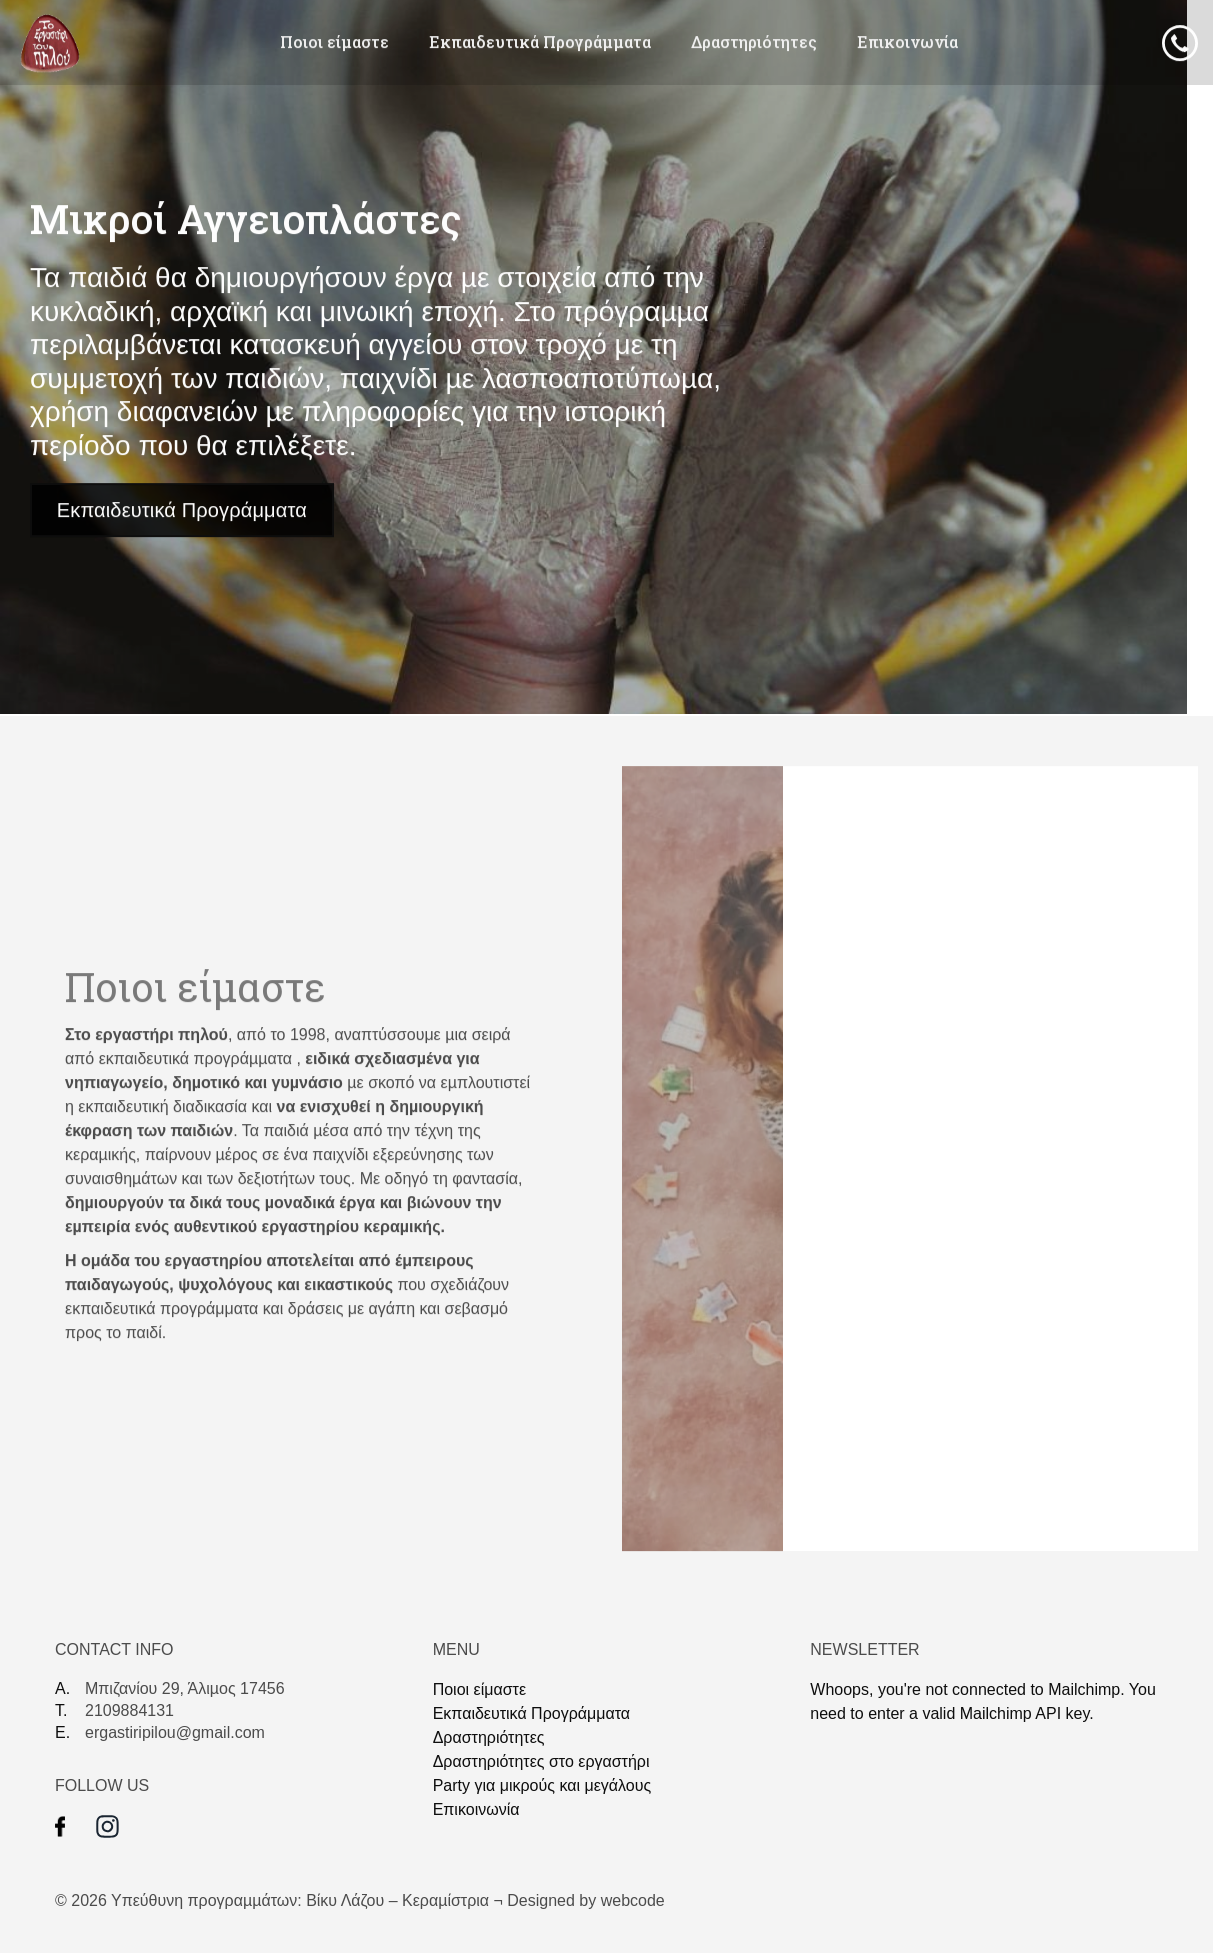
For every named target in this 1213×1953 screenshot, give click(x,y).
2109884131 (129, 1710)
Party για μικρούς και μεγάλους (542, 1785)
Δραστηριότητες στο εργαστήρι (541, 1761)
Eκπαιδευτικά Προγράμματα (540, 41)
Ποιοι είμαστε (334, 41)
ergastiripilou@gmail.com (175, 1732)
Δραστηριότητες (754, 41)
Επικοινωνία (907, 41)
